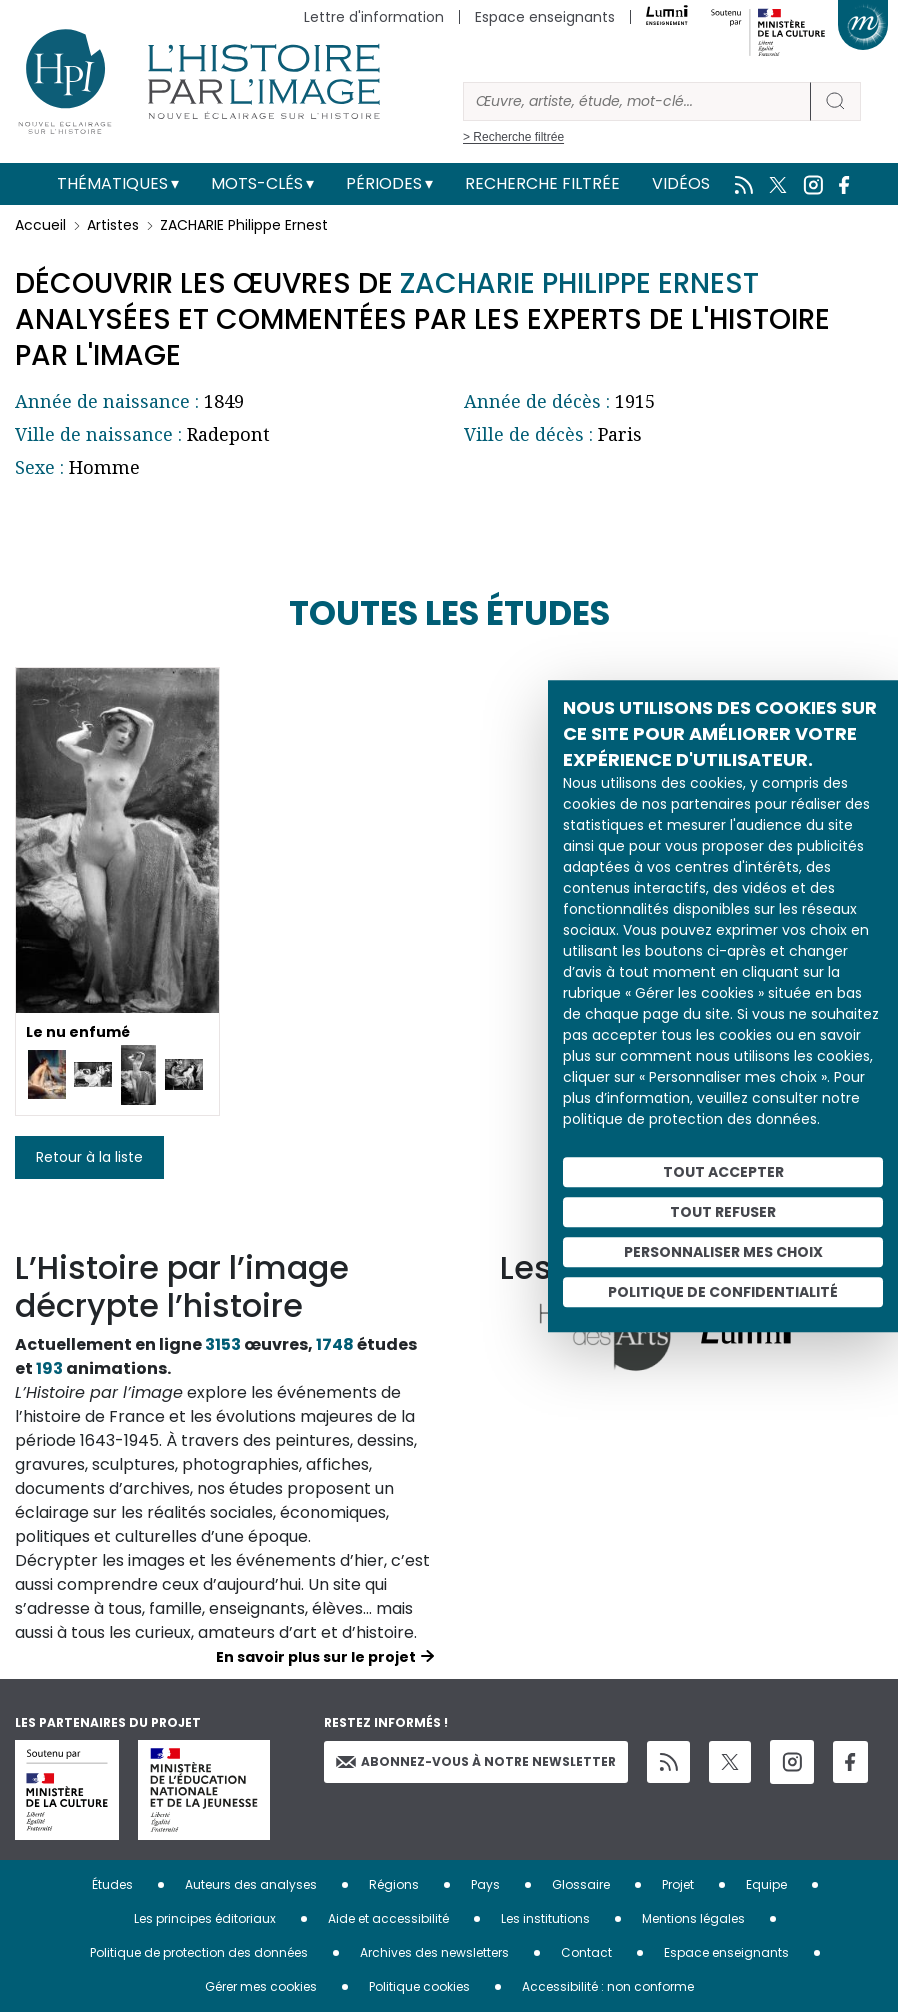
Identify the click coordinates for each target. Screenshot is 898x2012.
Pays (485, 1884)
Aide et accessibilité (388, 1918)
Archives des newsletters (434, 1952)
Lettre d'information (374, 17)
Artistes (113, 225)
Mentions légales (693, 1918)
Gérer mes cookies (261, 1986)
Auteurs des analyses (251, 1884)
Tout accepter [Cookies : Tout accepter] (723, 1172)
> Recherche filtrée (513, 137)
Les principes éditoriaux (205, 1918)
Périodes (384, 183)
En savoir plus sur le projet (316, 1657)
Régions (394, 1884)
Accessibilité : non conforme (608, 1986)
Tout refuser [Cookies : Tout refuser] (723, 1212)
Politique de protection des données (199, 1952)
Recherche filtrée (542, 183)
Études (112, 1884)
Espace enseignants (545, 17)
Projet (678, 1884)
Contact (586, 1952)
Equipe (766, 1884)
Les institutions (545, 1918)
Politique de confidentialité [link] (723, 1292)
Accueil (40, 225)
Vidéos (681, 183)
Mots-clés (257, 183)
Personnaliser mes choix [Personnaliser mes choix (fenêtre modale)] (723, 1252)
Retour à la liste (89, 1157)
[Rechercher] (637, 101)
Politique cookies (419, 1986)
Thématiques (112, 183)
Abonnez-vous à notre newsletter (476, 1761)
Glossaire (581, 1884)
